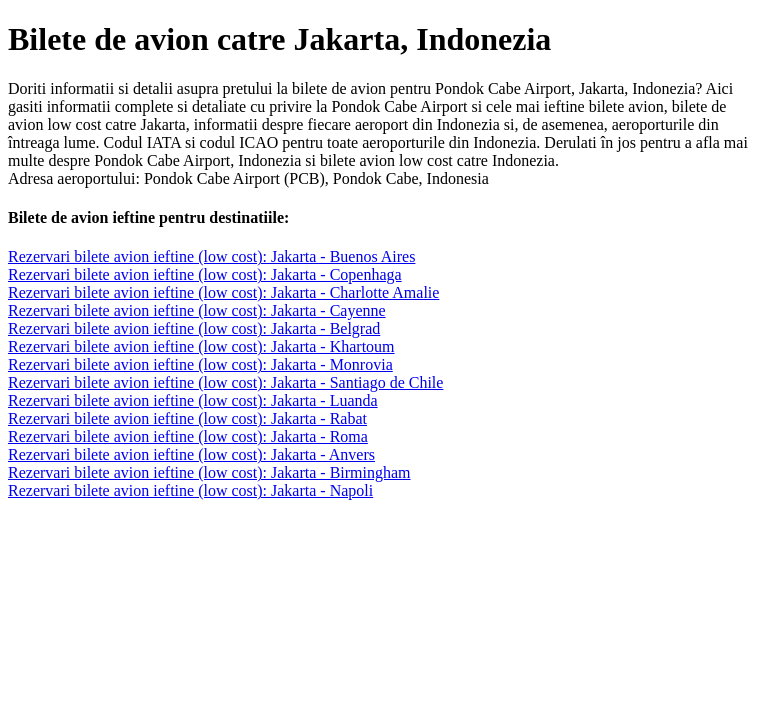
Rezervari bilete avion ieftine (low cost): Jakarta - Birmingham (209, 472)
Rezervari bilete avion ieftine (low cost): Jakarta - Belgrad (194, 328)
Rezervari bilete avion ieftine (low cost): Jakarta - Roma (188, 436)
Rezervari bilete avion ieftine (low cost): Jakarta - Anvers (191, 454)
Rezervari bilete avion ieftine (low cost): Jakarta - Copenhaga (205, 274)
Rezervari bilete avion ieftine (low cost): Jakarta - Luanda (193, 400)
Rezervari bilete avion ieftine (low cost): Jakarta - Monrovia (200, 364)
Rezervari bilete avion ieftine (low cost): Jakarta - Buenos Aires (211, 256)
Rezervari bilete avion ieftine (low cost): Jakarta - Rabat (187, 418)
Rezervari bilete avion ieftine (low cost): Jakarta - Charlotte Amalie (223, 292)
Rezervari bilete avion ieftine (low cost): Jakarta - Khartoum (201, 346)
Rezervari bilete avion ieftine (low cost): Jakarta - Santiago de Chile (225, 382)
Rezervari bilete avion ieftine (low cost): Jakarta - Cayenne (197, 310)
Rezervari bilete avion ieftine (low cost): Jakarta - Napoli (190, 490)
